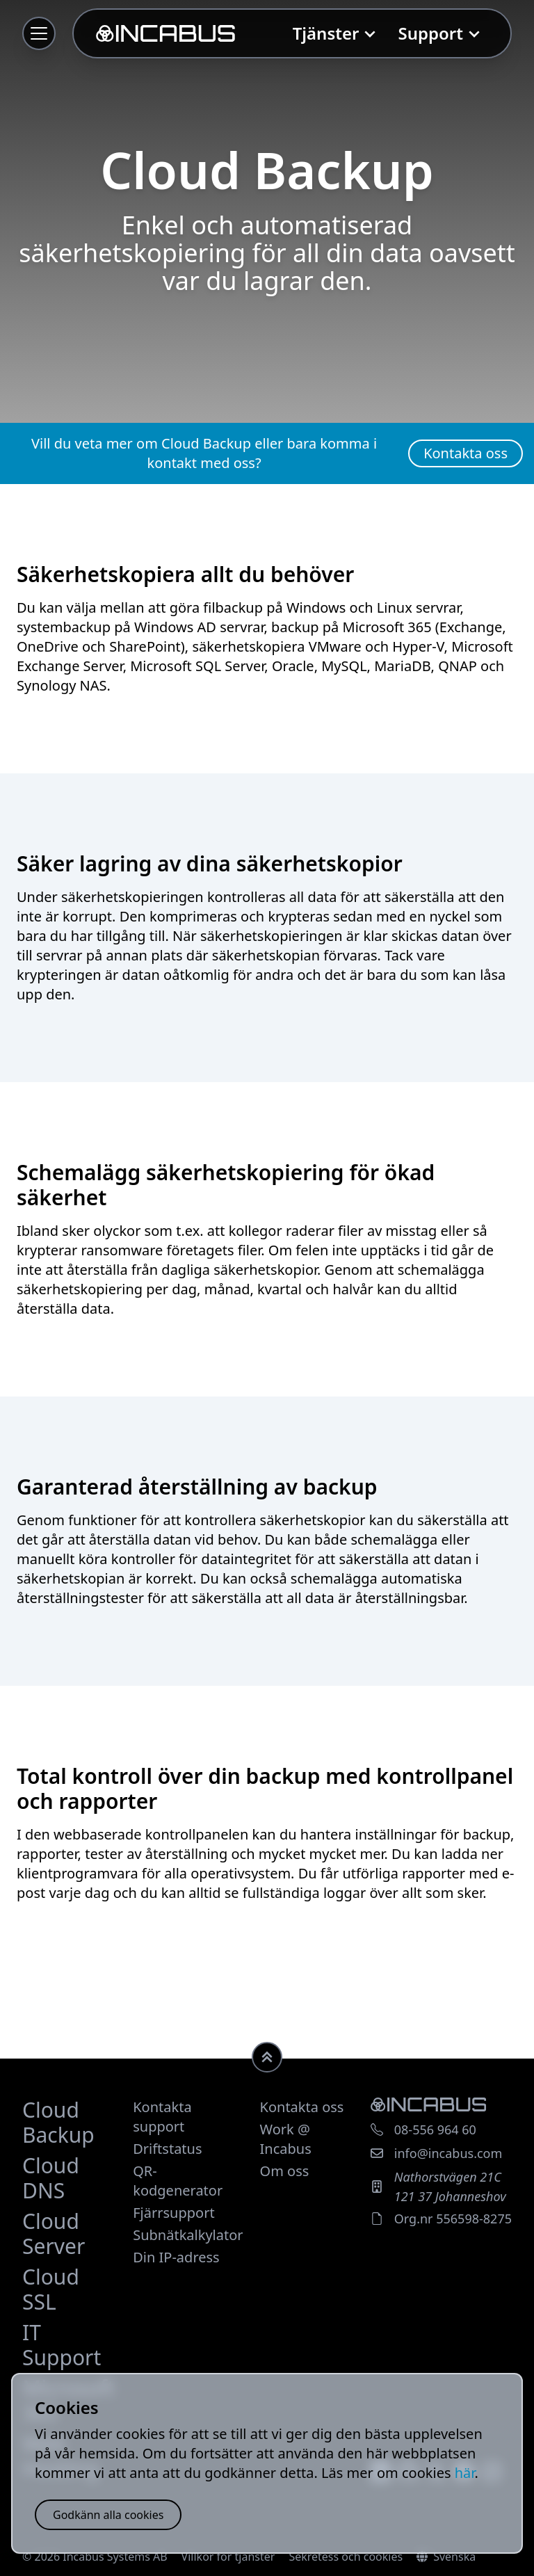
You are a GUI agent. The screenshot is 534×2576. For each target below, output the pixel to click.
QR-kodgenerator (177, 2181)
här (465, 2472)
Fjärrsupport (173, 2212)
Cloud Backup (58, 2122)
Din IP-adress (176, 2257)
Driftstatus (167, 2148)
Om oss (284, 2171)
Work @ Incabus (286, 2139)
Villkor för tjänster (228, 2556)
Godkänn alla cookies (108, 2514)
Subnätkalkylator (188, 2234)
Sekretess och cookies (346, 2556)
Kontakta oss (302, 2107)
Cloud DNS (50, 2178)
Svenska (446, 2556)
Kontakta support (162, 2117)
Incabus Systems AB (115, 2556)
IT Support (61, 2345)
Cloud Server (53, 2233)
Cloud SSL (50, 2289)
